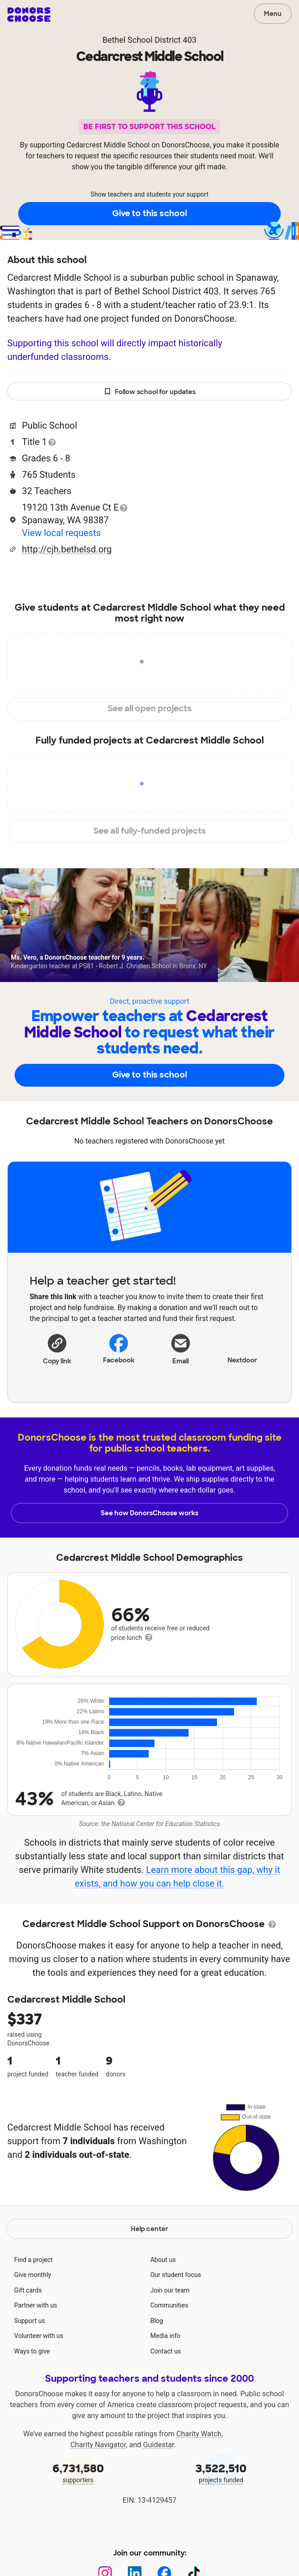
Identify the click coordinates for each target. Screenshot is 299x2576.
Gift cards (28, 2290)
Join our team (170, 2290)
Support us (29, 2320)
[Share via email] (180, 1352)
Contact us (165, 2351)
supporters (78, 2472)
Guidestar (158, 2444)
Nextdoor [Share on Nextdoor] (242, 1347)
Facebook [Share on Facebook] (118, 1348)
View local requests (61, 532)
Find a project (33, 2259)
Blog (156, 2320)
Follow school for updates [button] (149, 392)
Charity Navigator (98, 2444)
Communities (169, 2305)
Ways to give (32, 2351)
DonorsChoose (29, 14)
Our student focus (175, 2274)
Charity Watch (199, 2433)
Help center (149, 2229)
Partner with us (35, 2305)
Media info (165, 2335)
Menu (273, 14)
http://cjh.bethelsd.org (67, 549)
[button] (57, 1348)
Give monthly (32, 2274)
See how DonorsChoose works (149, 1513)
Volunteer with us (38, 2335)
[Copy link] (57, 1348)
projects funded (221, 2472)
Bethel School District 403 (149, 40)
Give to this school (149, 213)
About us (163, 2259)
